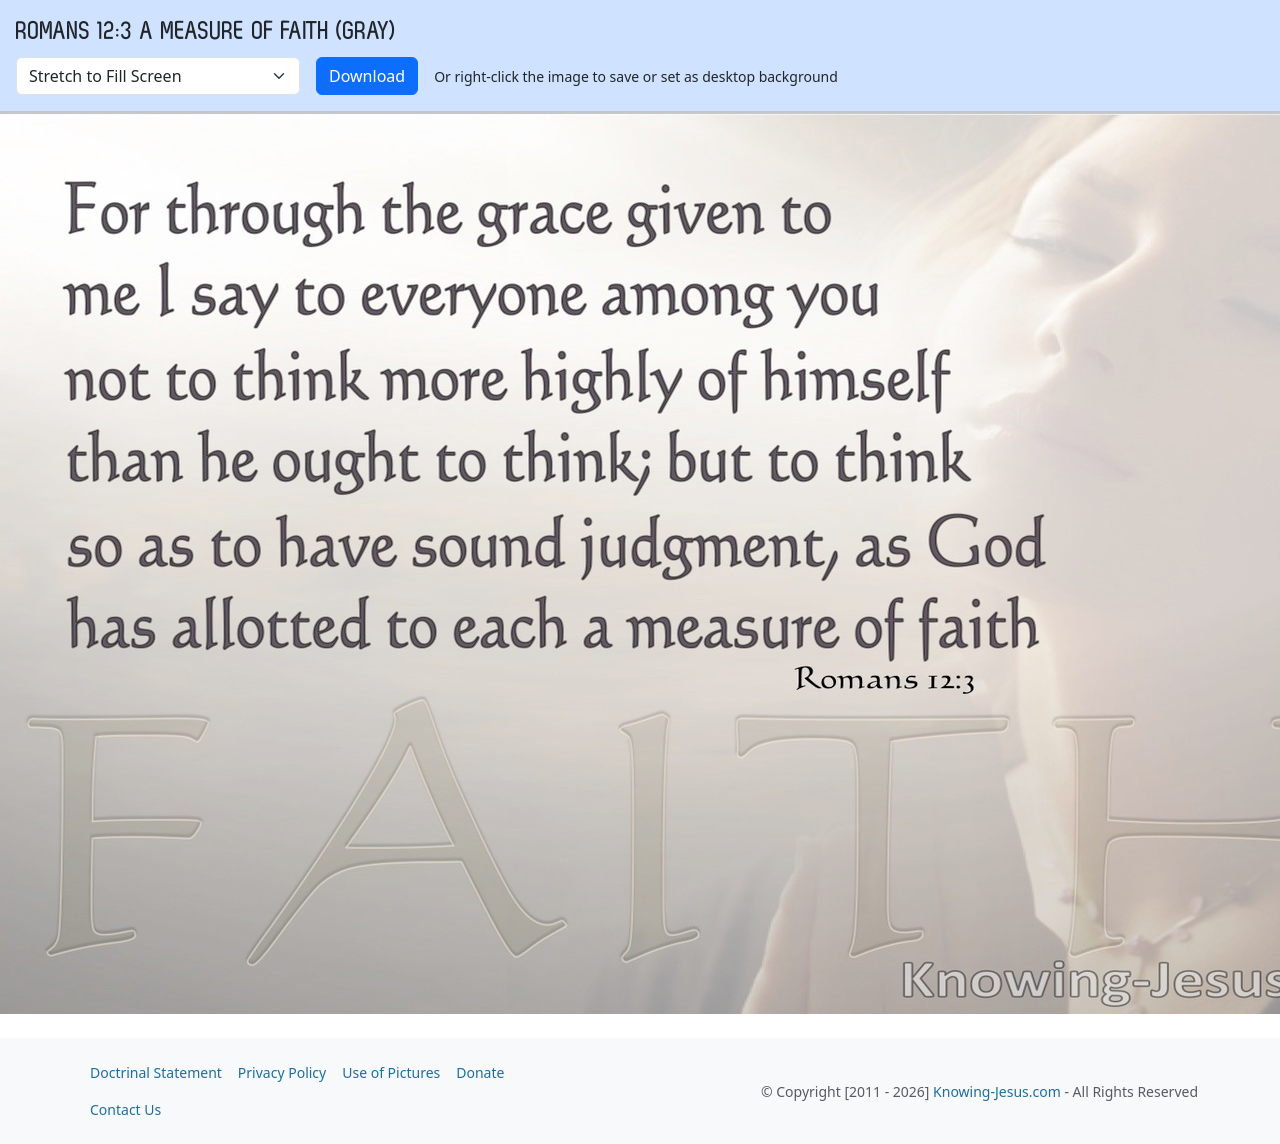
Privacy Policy (282, 1072)
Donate (480, 1072)
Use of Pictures (391, 1072)
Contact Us (125, 1109)
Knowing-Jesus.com (997, 1091)
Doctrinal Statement (156, 1072)
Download (367, 76)
